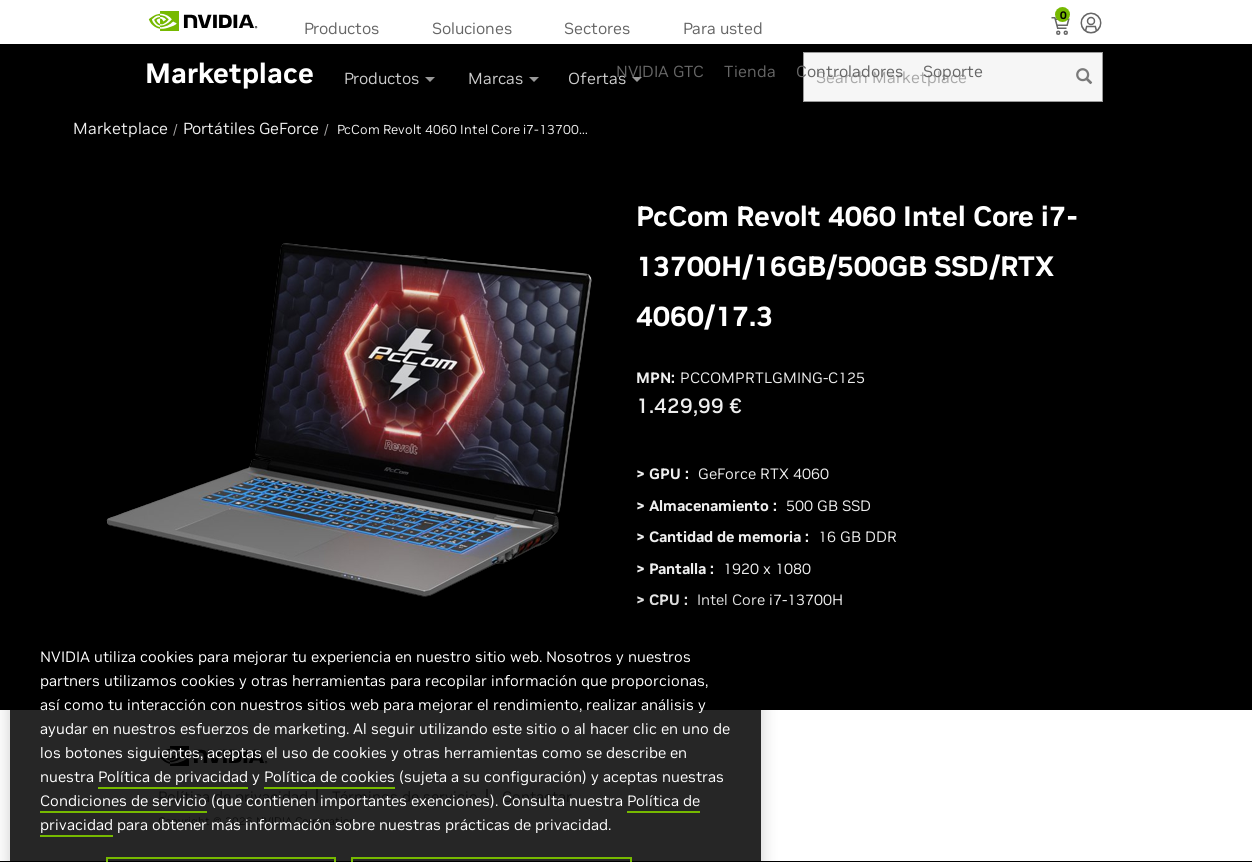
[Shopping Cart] (1062, 28)
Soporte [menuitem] (953, 71)
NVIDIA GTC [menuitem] (660, 71)
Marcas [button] (505, 78)
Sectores (597, 28)
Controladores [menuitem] (849, 71)
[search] (1084, 77)
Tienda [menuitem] (750, 71)
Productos (341, 28)
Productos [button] (391, 78)
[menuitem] (348, 26)
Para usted (723, 28)
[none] (1091, 25)
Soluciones (472, 28)
